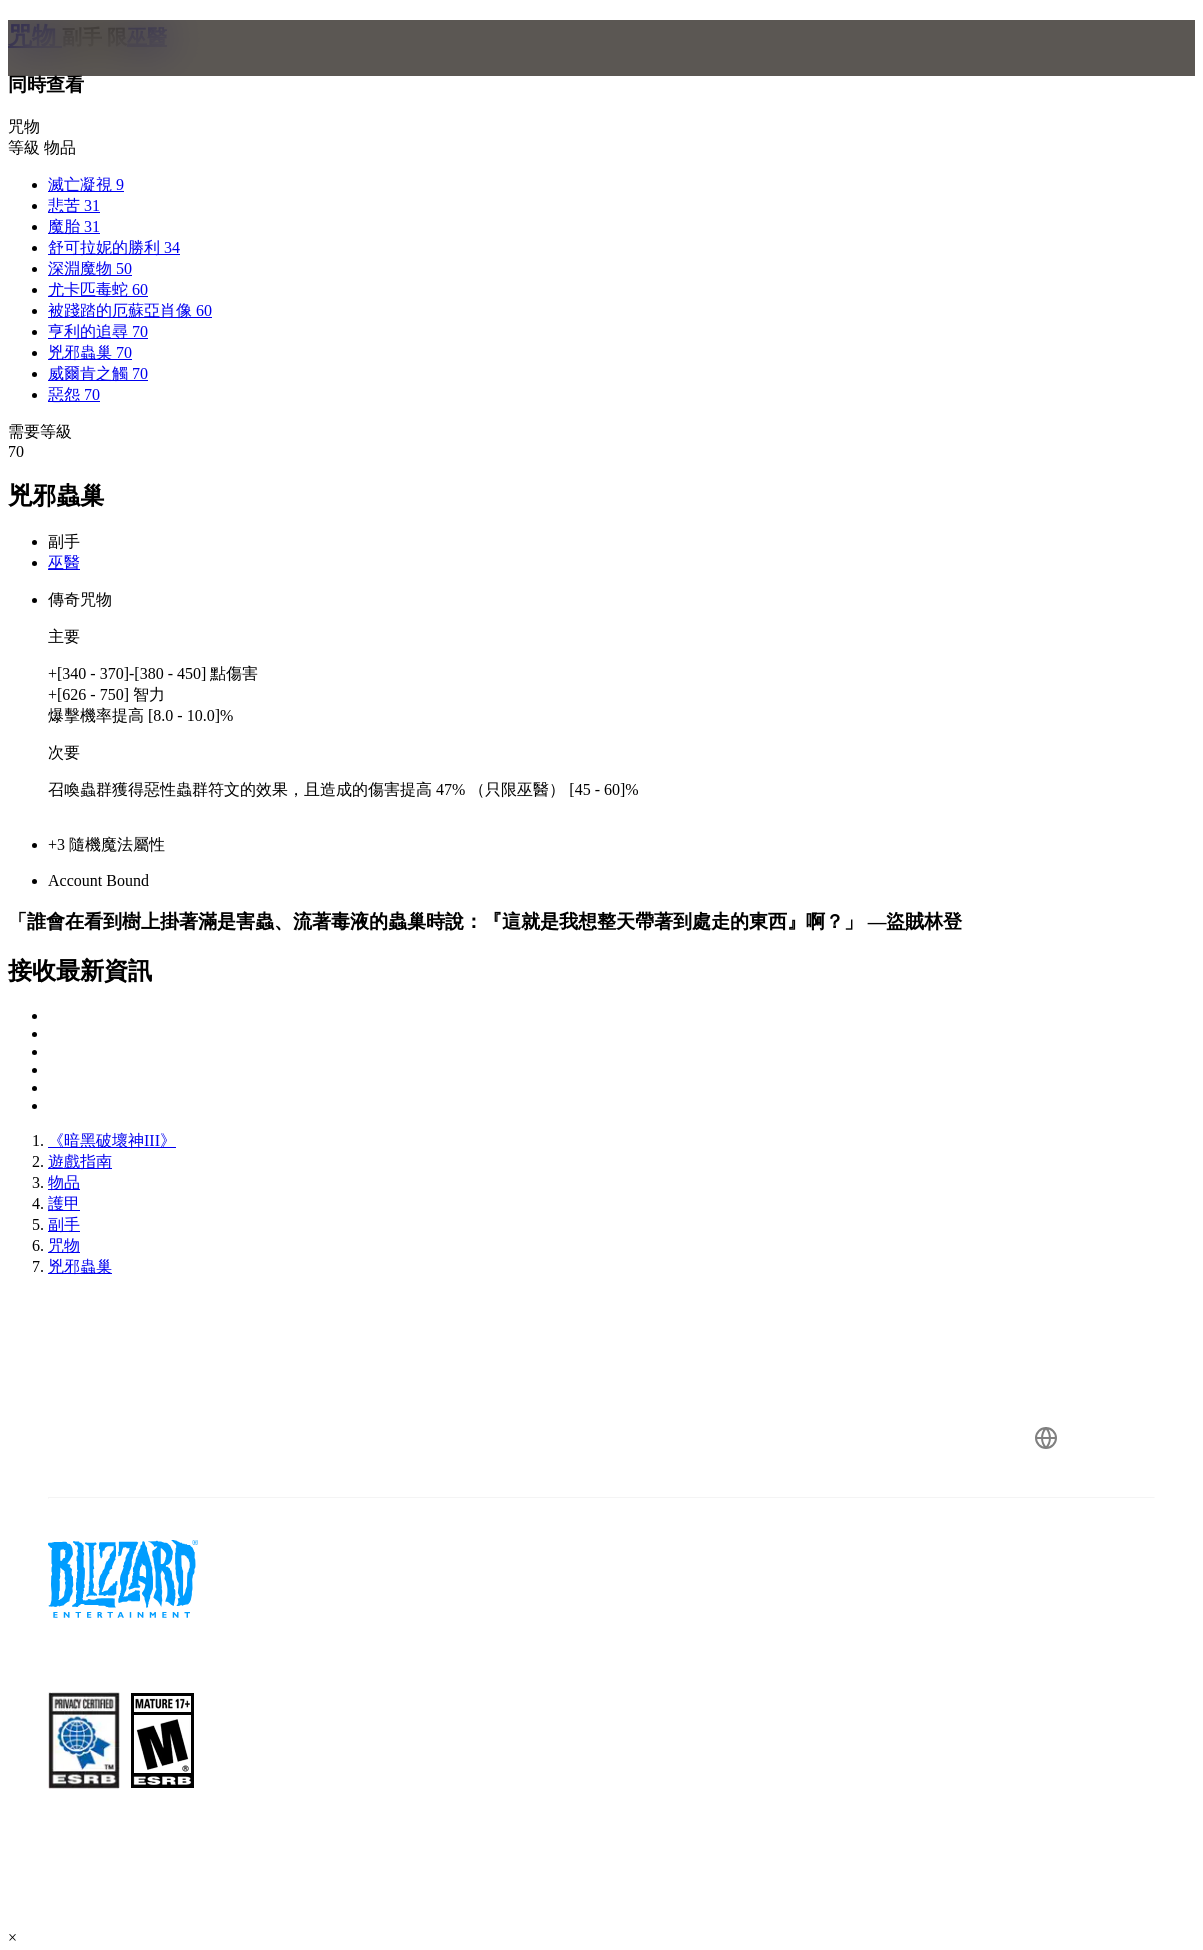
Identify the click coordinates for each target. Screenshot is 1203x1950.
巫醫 (64, 562)
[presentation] (86, 72)
